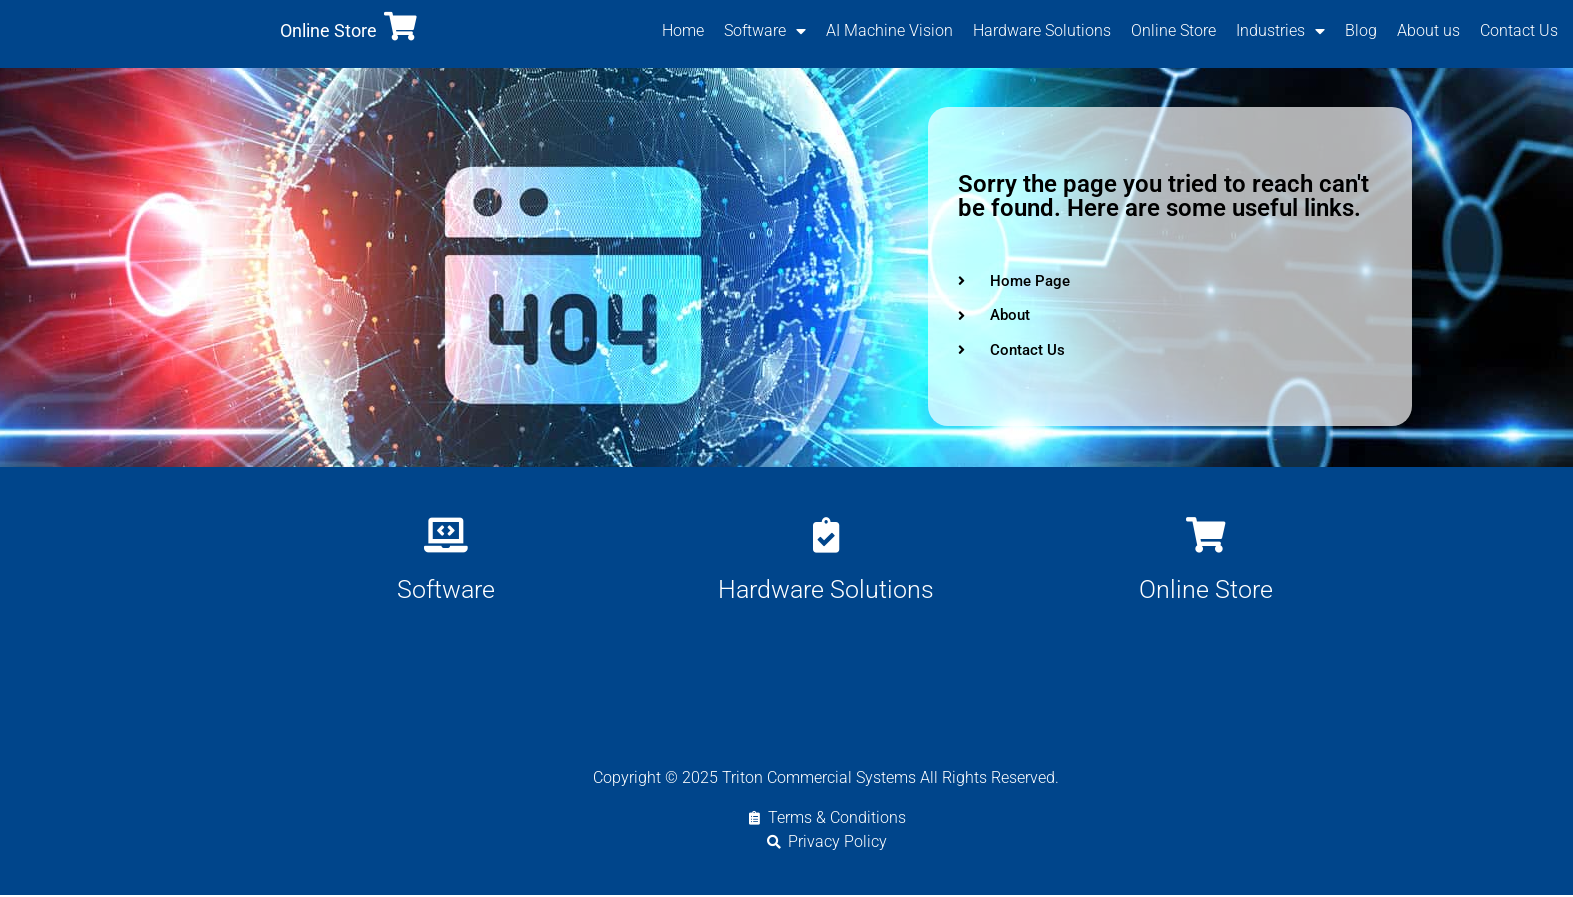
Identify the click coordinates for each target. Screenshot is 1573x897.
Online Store (328, 31)
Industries (1280, 32)
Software (765, 32)
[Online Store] (400, 27)
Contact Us (1519, 31)
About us (1428, 31)
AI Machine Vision (889, 31)
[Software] (445, 535)
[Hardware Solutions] (825, 535)
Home (683, 31)
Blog (1361, 31)
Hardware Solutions (1042, 31)
